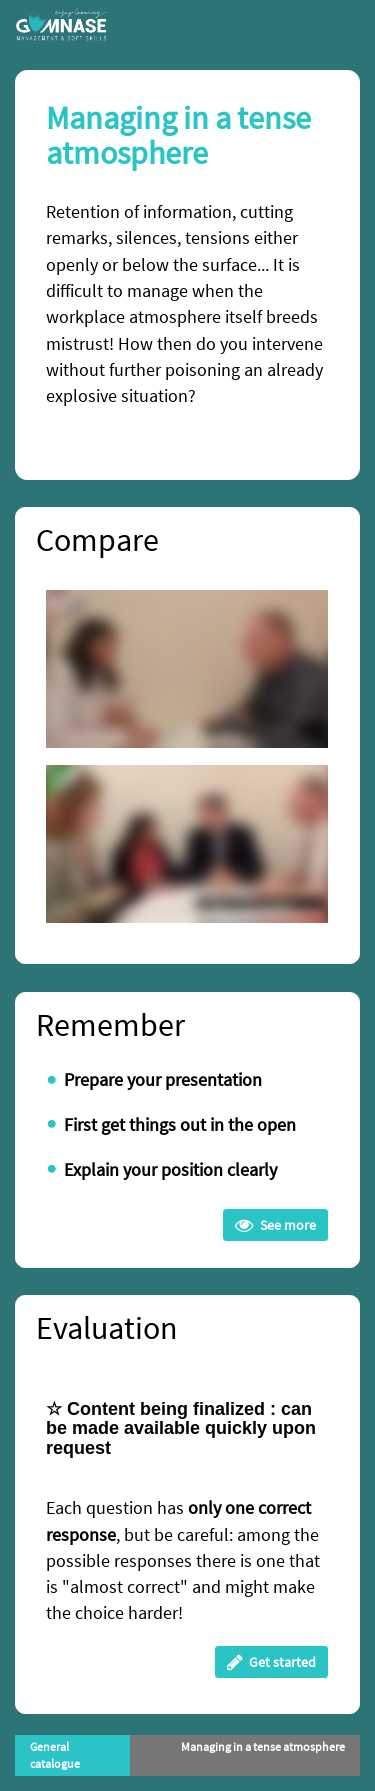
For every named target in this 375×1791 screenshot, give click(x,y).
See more (275, 1225)
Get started (271, 1662)
